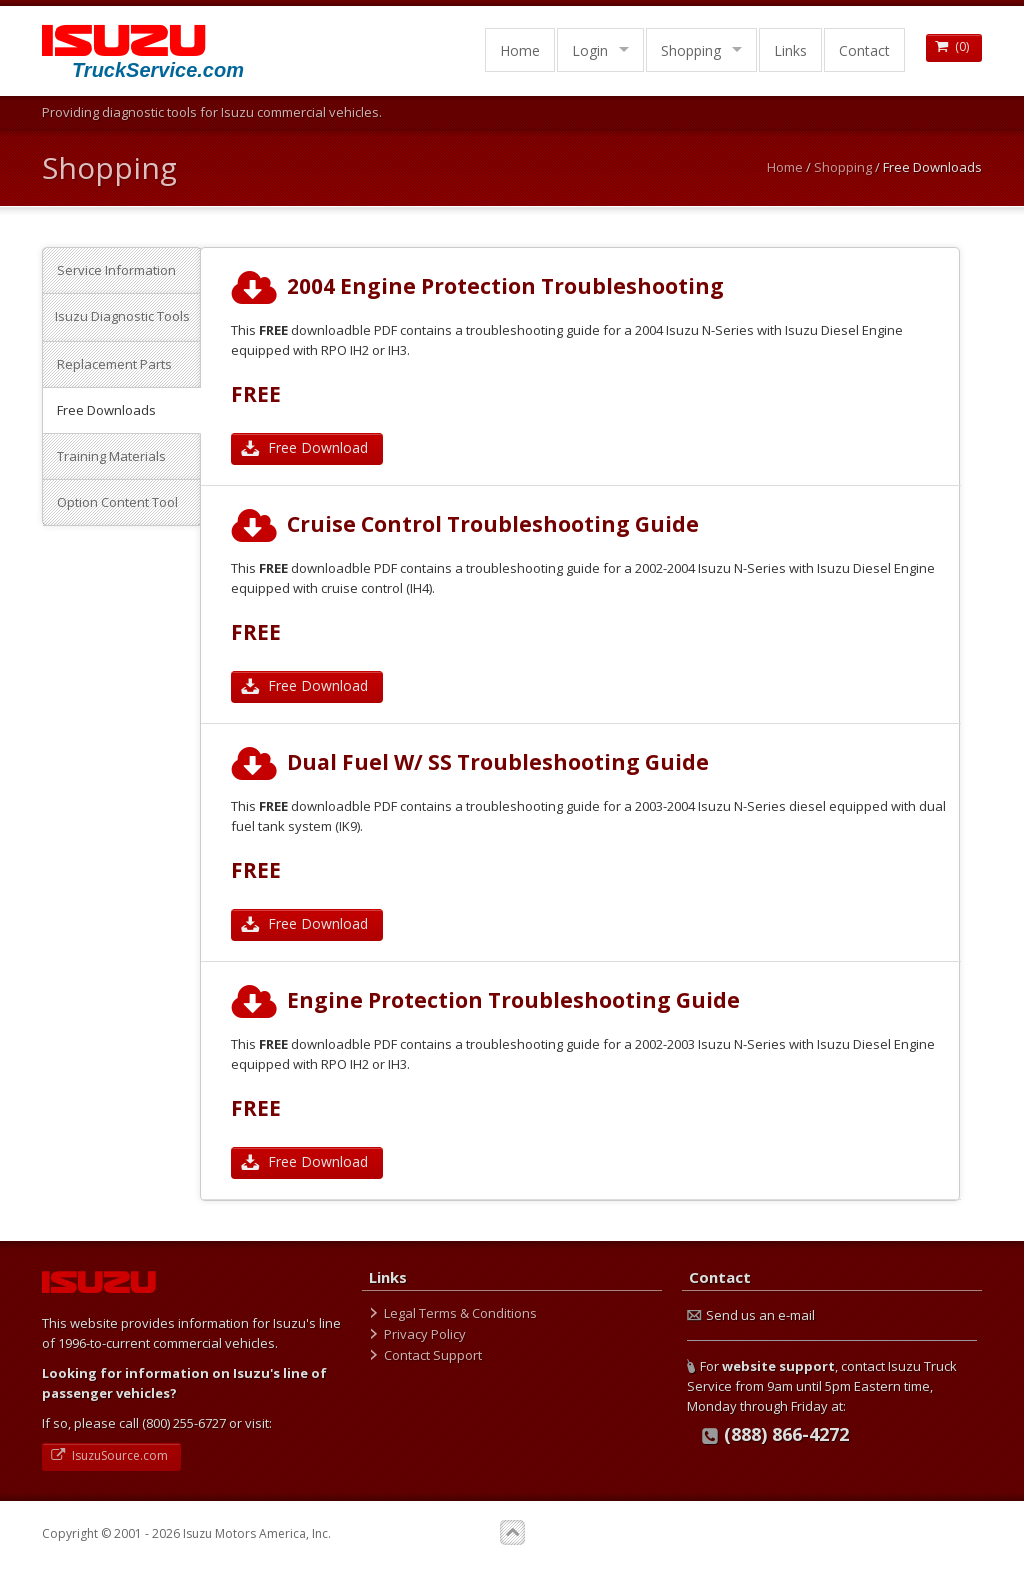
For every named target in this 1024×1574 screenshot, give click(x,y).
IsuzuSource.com (111, 1455)
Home (520, 50)
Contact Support (433, 1355)
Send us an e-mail (751, 1315)
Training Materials (111, 456)
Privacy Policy (425, 1334)
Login (590, 50)
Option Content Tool (117, 502)
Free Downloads (106, 410)
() (954, 46)
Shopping (691, 50)
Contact (864, 50)
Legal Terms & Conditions (460, 1313)
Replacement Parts (114, 364)
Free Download (307, 447)
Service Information (116, 270)
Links (790, 50)
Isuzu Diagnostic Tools (122, 316)
